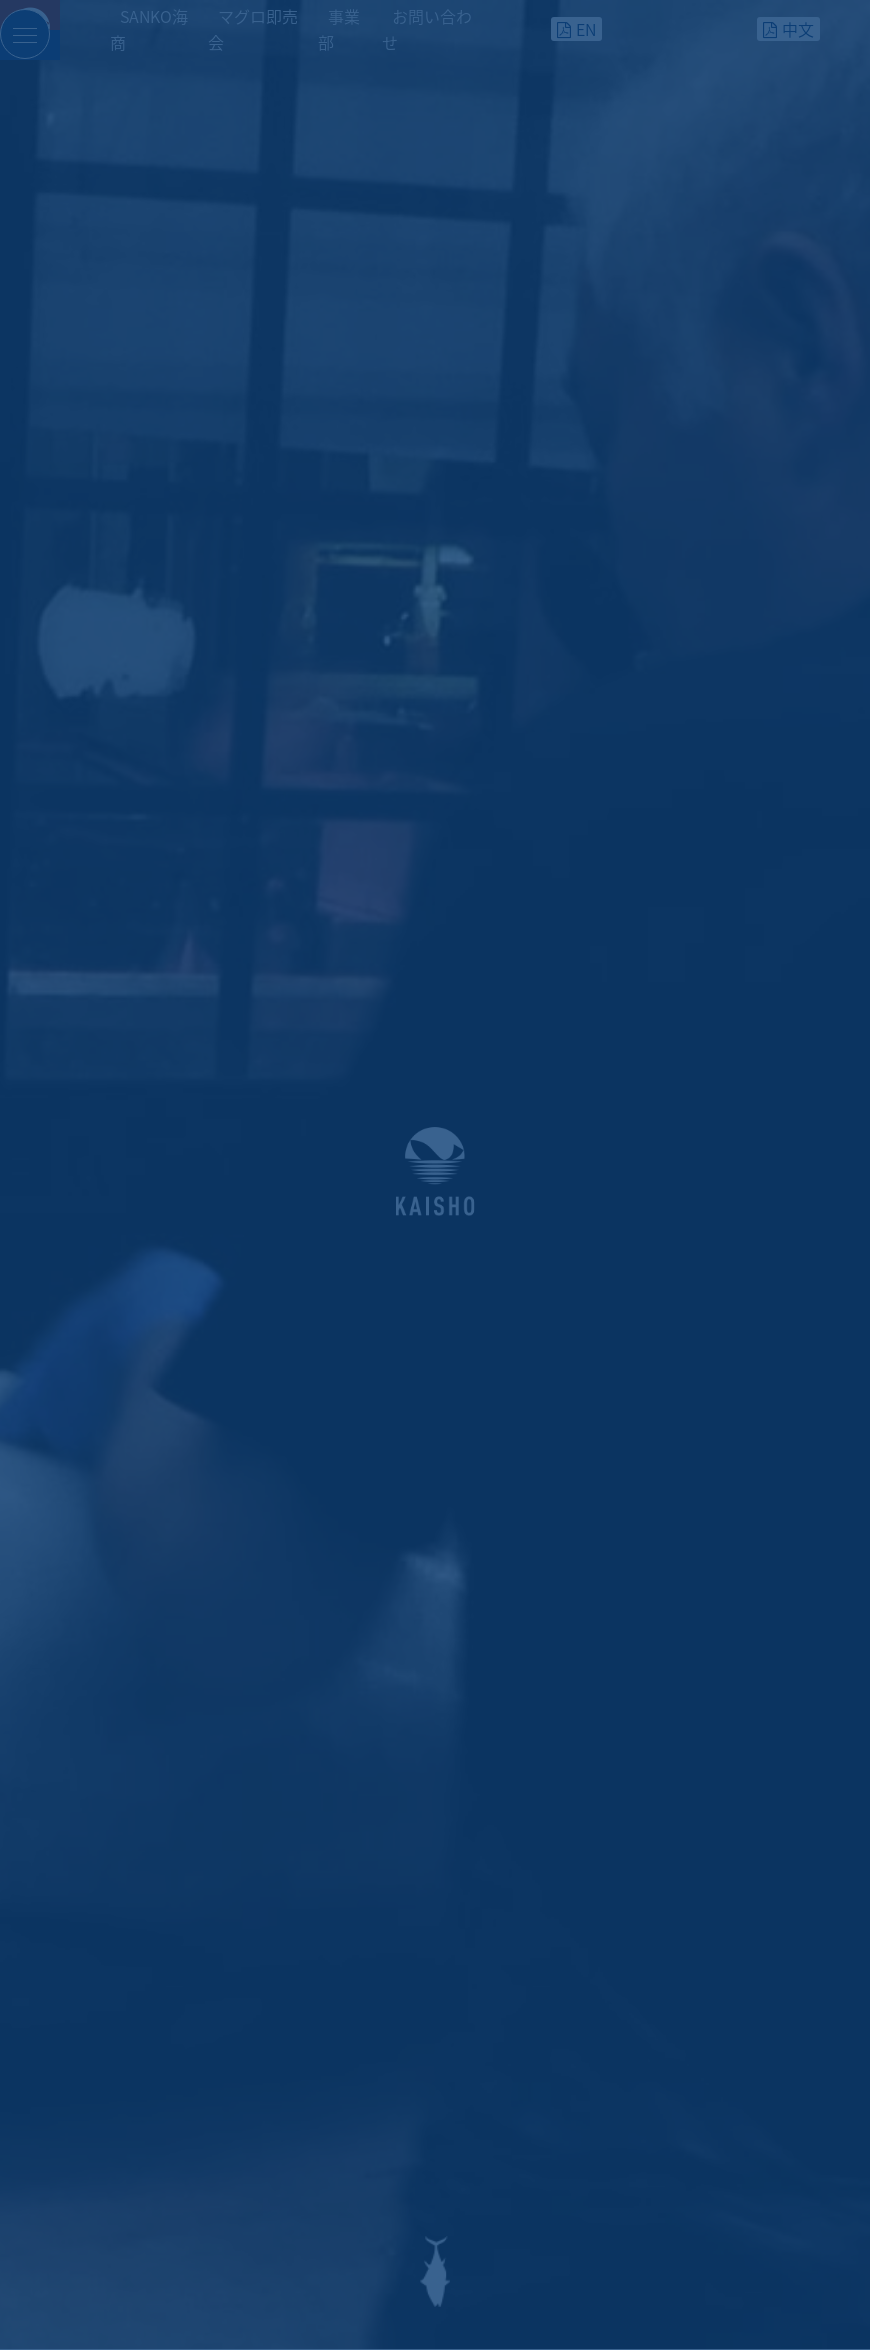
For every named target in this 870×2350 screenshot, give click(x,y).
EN (586, 29)
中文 (798, 29)
